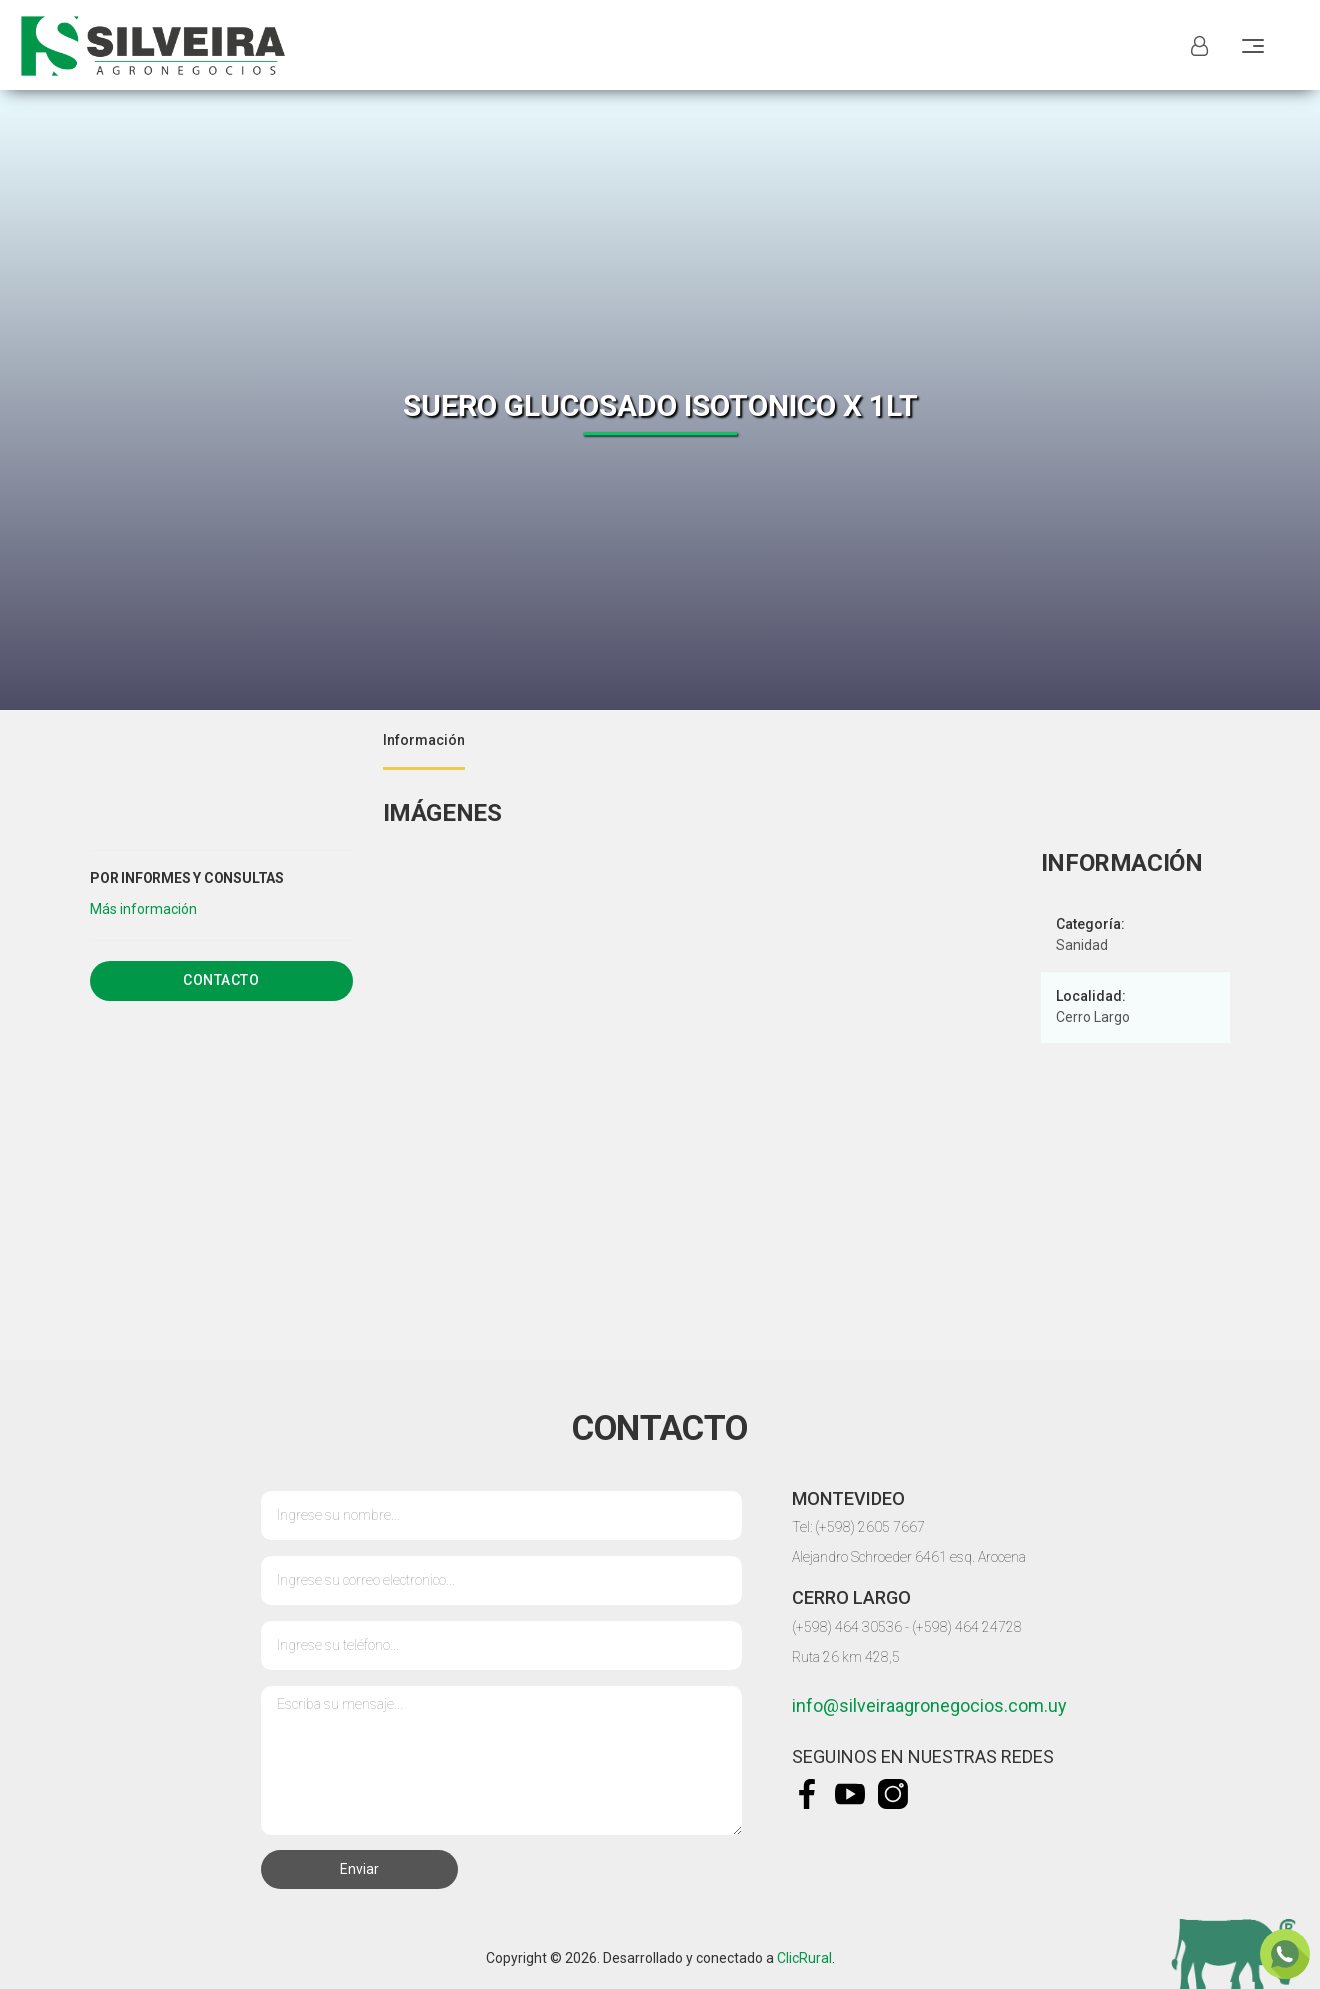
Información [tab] (424, 740)
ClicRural (804, 1958)
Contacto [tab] (221, 980)
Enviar (359, 1869)
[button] (143, 909)
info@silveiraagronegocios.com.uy (929, 1705)
